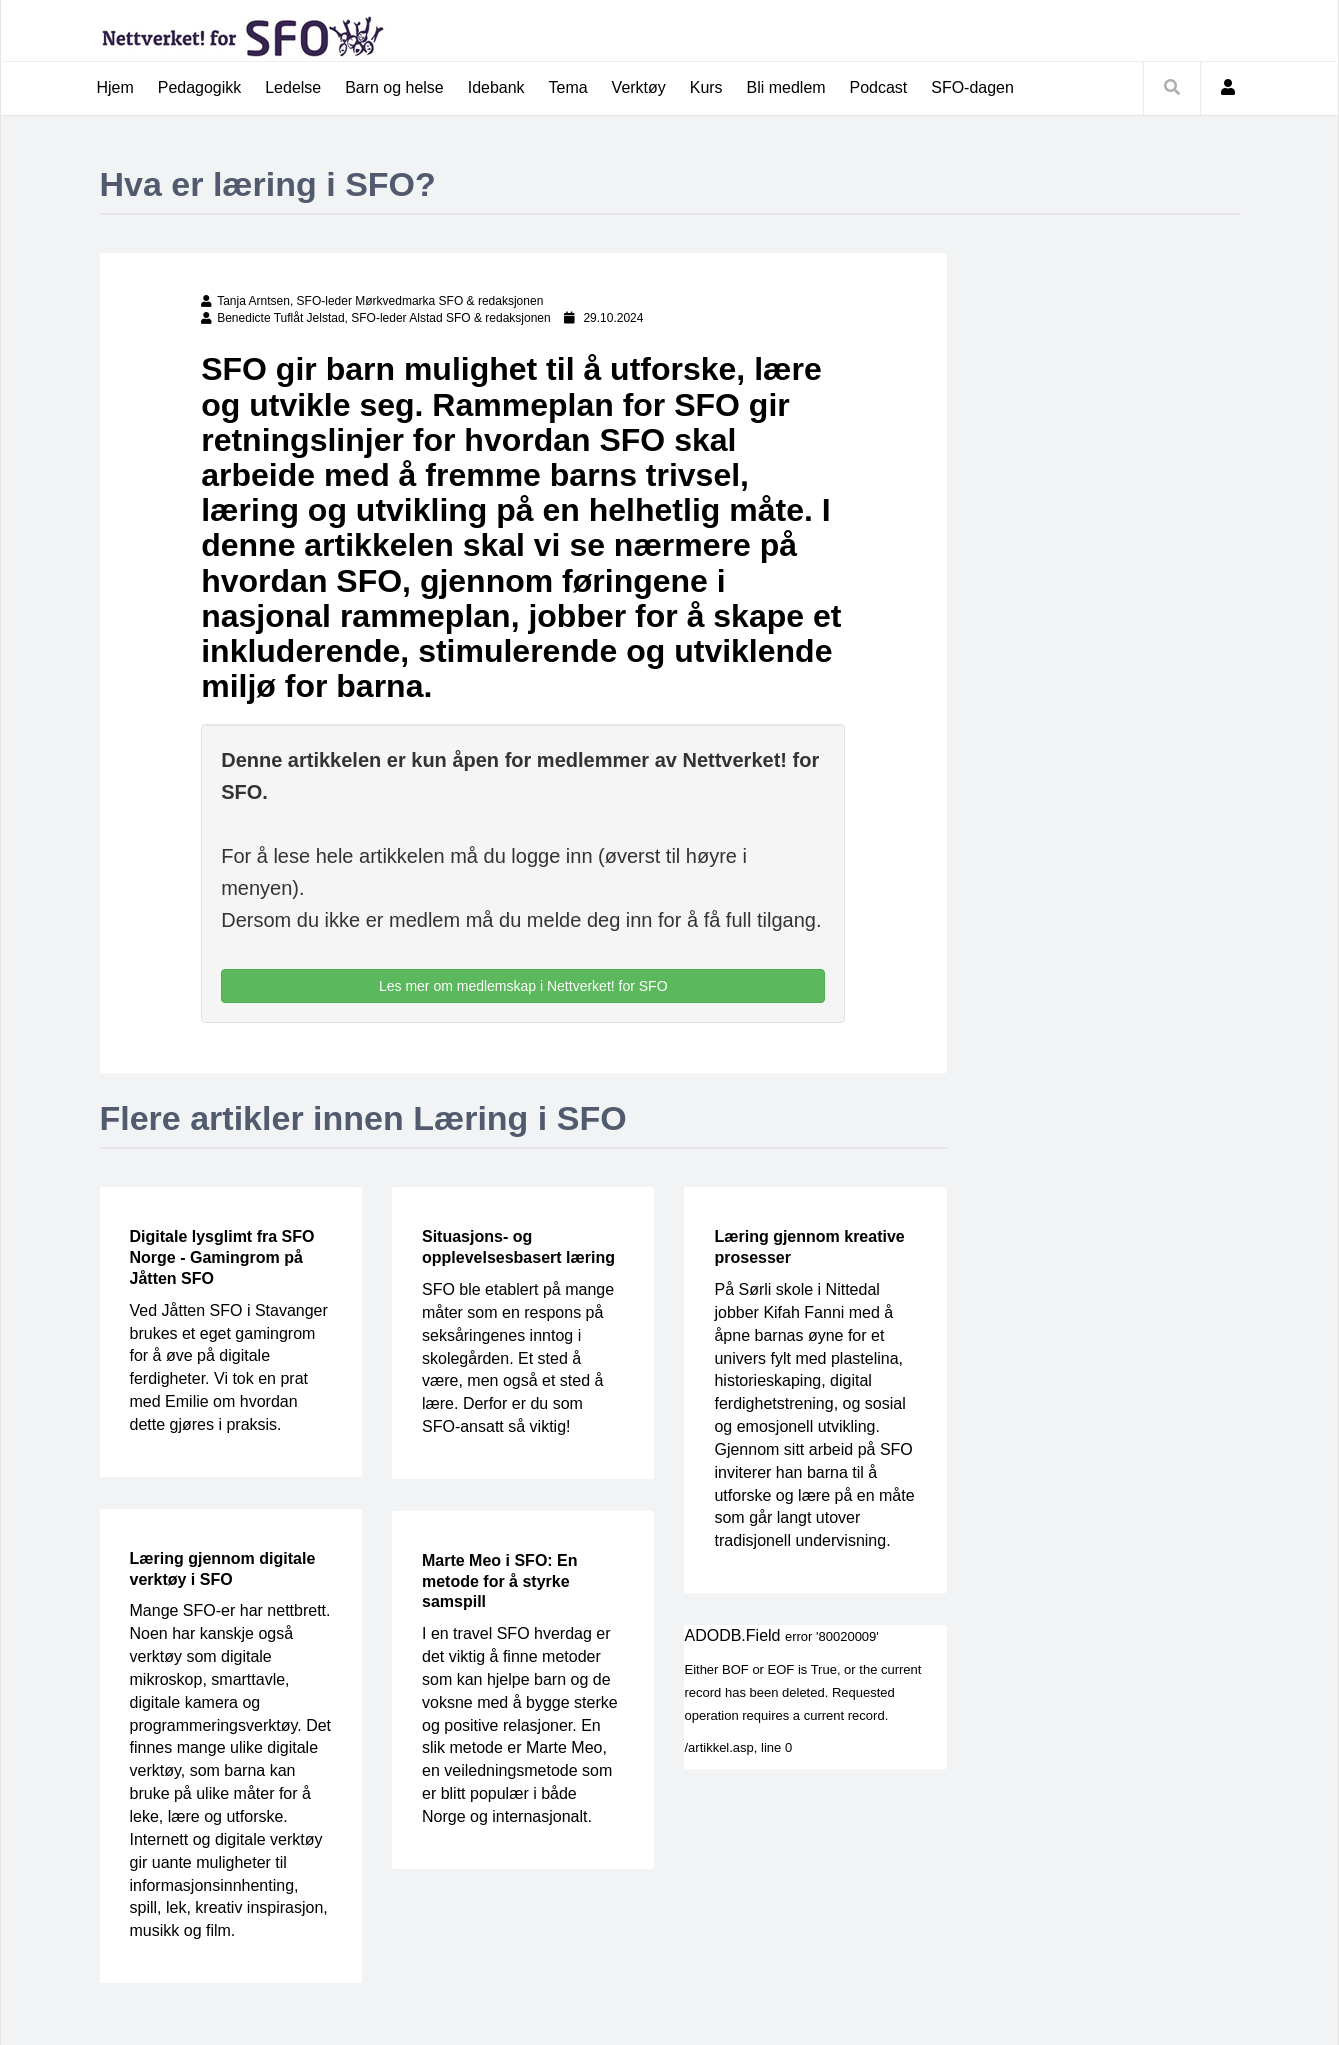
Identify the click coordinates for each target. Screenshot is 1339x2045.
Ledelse (293, 87)
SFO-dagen (973, 87)
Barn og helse (395, 87)
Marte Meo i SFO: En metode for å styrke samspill (500, 1581)
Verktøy (639, 87)
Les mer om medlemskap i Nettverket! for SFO (523, 986)
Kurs (707, 87)
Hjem (115, 87)
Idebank (496, 87)
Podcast (880, 87)
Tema (568, 87)
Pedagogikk (200, 87)
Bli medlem (786, 87)
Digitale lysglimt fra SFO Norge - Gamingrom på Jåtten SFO (222, 1258)
